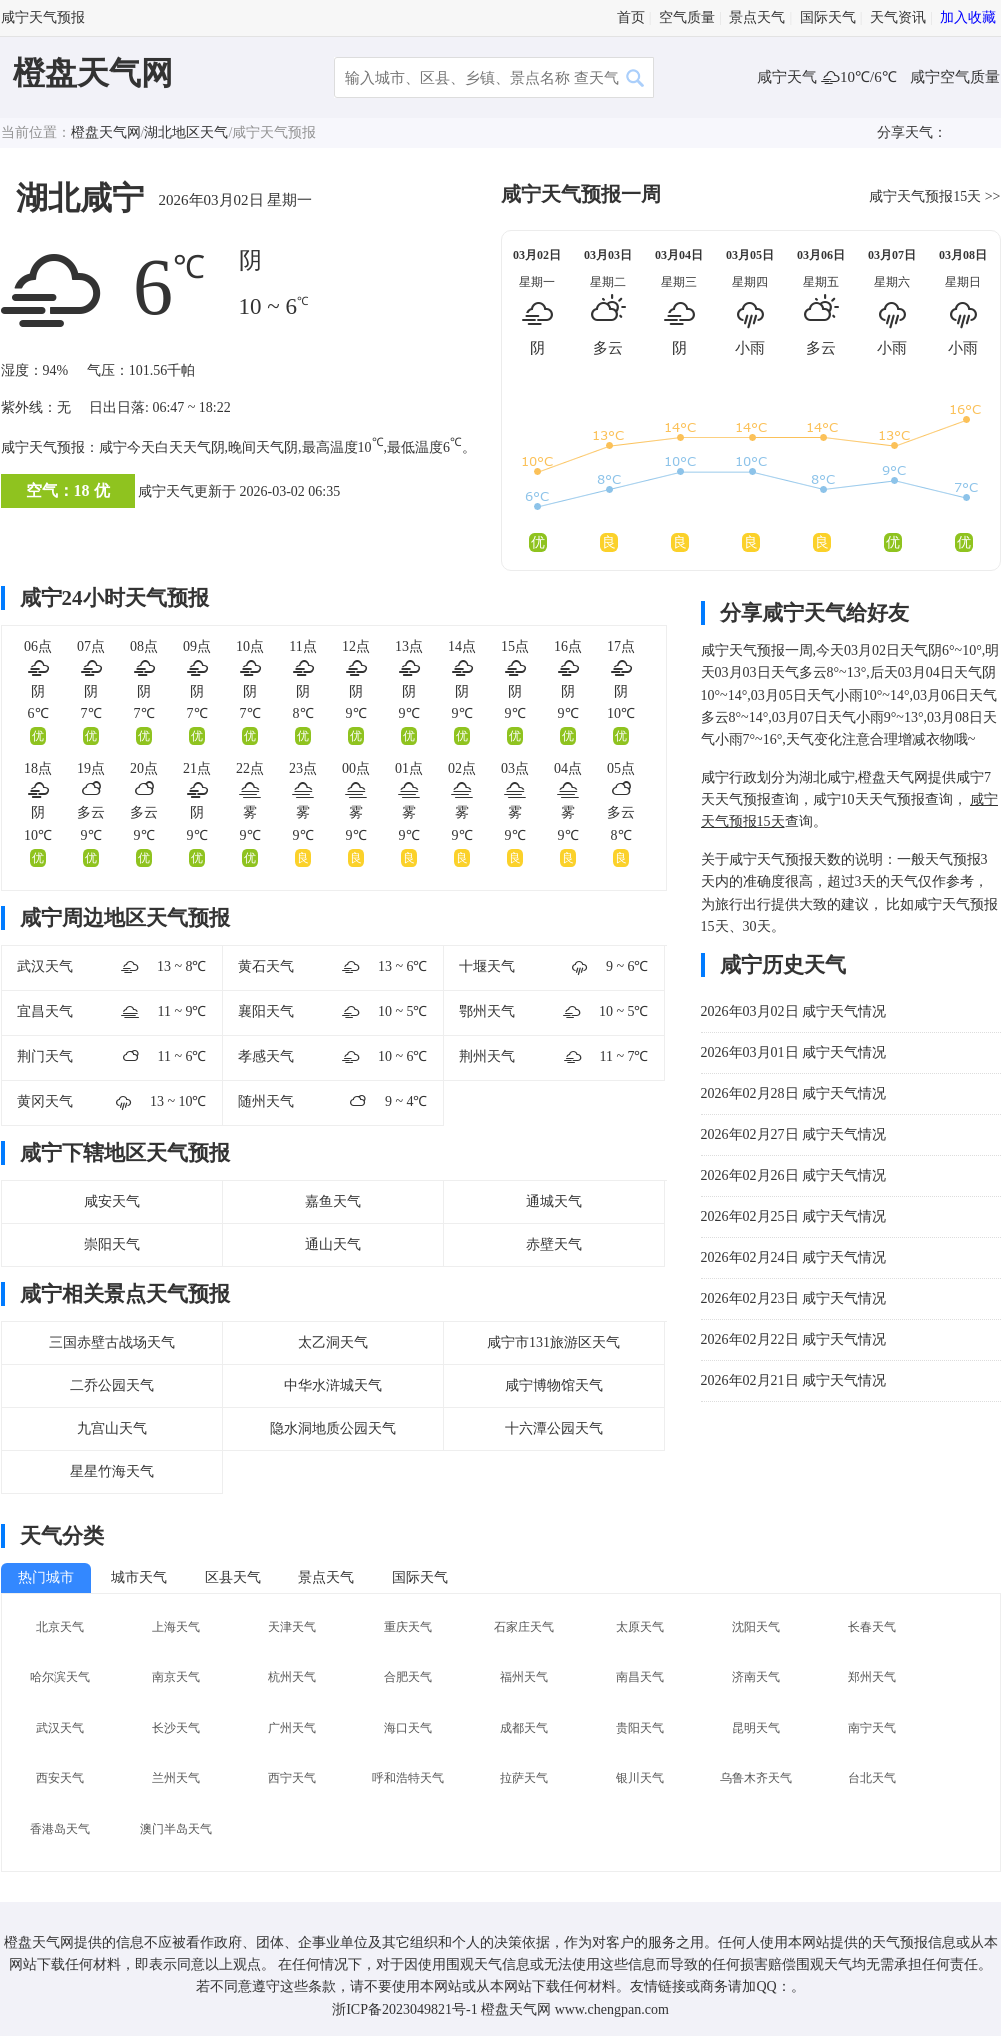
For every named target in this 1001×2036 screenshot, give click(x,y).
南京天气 (176, 1677)
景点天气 (757, 17)
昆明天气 (756, 1728)
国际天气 (828, 17)
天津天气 (292, 1627)
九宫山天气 (112, 1428)
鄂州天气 (487, 1011)
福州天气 (524, 1677)
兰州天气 (176, 1778)
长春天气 (872, 1627)
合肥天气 (408, 1677)
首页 (631, 17)
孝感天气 (266, 1056)
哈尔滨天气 (60, 1677)
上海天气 (176, 1627)
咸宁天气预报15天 (925, 196)
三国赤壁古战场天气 (112, 1342)
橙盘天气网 (93, 73)
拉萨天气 (524, 1778)
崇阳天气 (112, 1244)
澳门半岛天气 (176, 1829)
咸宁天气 (789, 77)
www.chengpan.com (612, 2009)
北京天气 (60, 1627)
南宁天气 (872, 1728)
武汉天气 (45, 966)
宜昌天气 (45, 1011)
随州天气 (266, 1101)
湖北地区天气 (186, 132)
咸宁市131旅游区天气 (553, 1342)
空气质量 (687, 17)
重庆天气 (408, 1627)
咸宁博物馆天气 (554, 1385)
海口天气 (408, 1728)
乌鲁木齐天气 (756, 1778)
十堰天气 (487, 966)
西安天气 (60, 1778)
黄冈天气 (45, 1101)
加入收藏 (968, 17)
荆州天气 (487, 1056)
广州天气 (292, 1728)
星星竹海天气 (112, 1471)
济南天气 (756, 1677)
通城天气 (554, 1201)
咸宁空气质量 (955, 77)
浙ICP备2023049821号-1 (404, 2009)
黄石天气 (266, 966)
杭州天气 (292, 1677)
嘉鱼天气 (333, 1201)
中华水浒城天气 (333, 1385)
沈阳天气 (756, 1627)
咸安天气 (112, 1201)
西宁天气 (292, 1778)
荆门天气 (45, 1056)
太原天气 (640, 1627)
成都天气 (524, 1728)
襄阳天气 (266, 1011)
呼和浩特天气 (408, 1778)
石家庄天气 (524, 1627)
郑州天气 (872, 1677)
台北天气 (872, 1778)
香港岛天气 (60, 1829)
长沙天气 (176, 1728)
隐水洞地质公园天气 (333, 1428)
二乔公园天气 (112, 1385)
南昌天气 (640, 1677)
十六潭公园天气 (554, 1428)
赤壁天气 (554, 1244)
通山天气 (333, 1244)
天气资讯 (898, 17)
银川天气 (640, 1778)
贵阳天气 (640, 1728)
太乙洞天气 (333, 1342)
